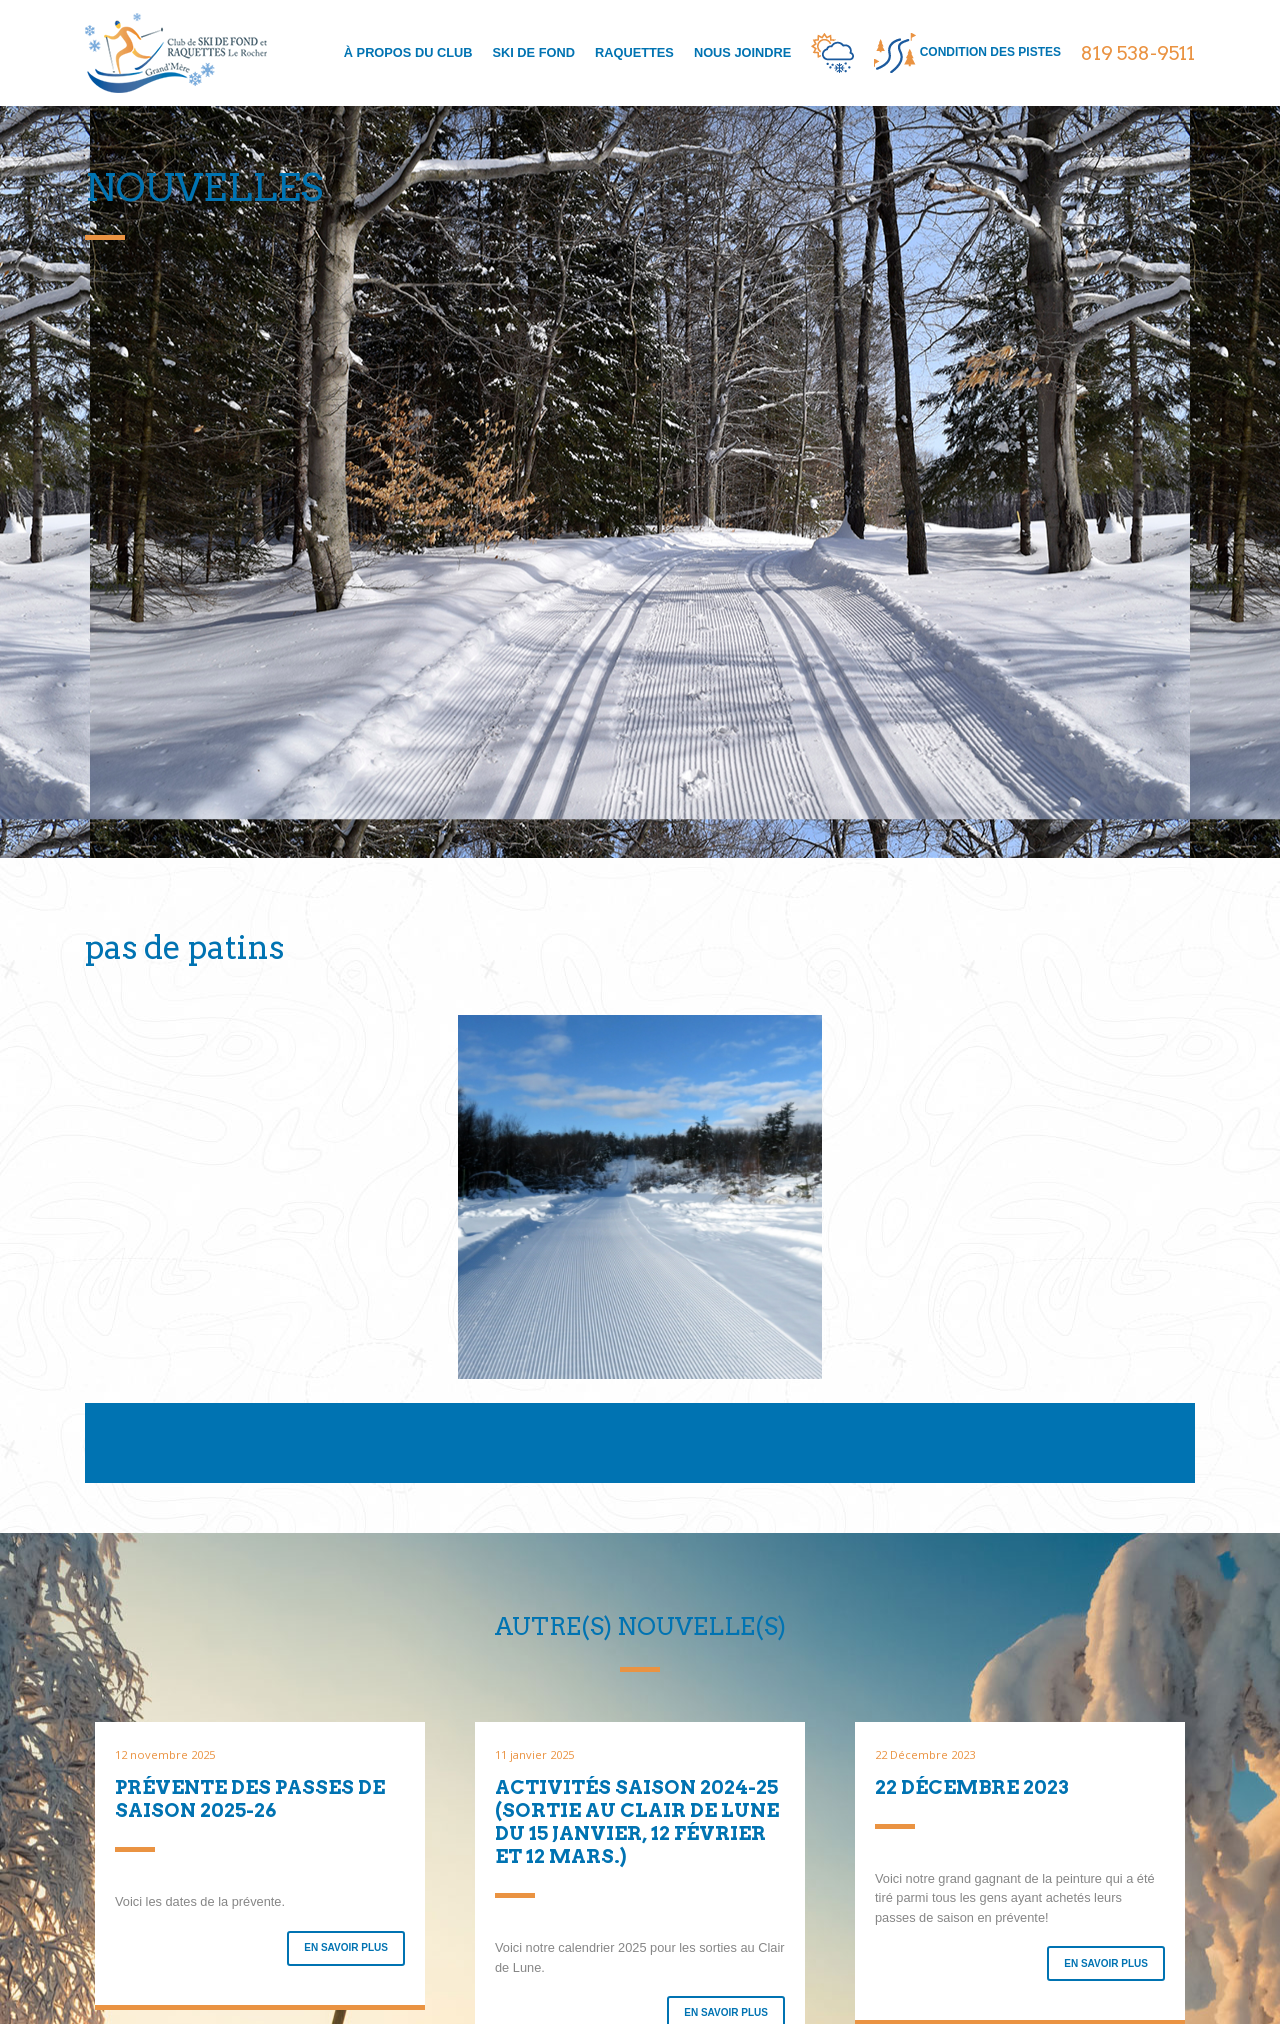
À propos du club (408, 52)
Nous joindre (742, 52)
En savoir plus (346, 1947)
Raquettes (634, 52)
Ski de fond (533, 52)
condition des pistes (967, 53)
